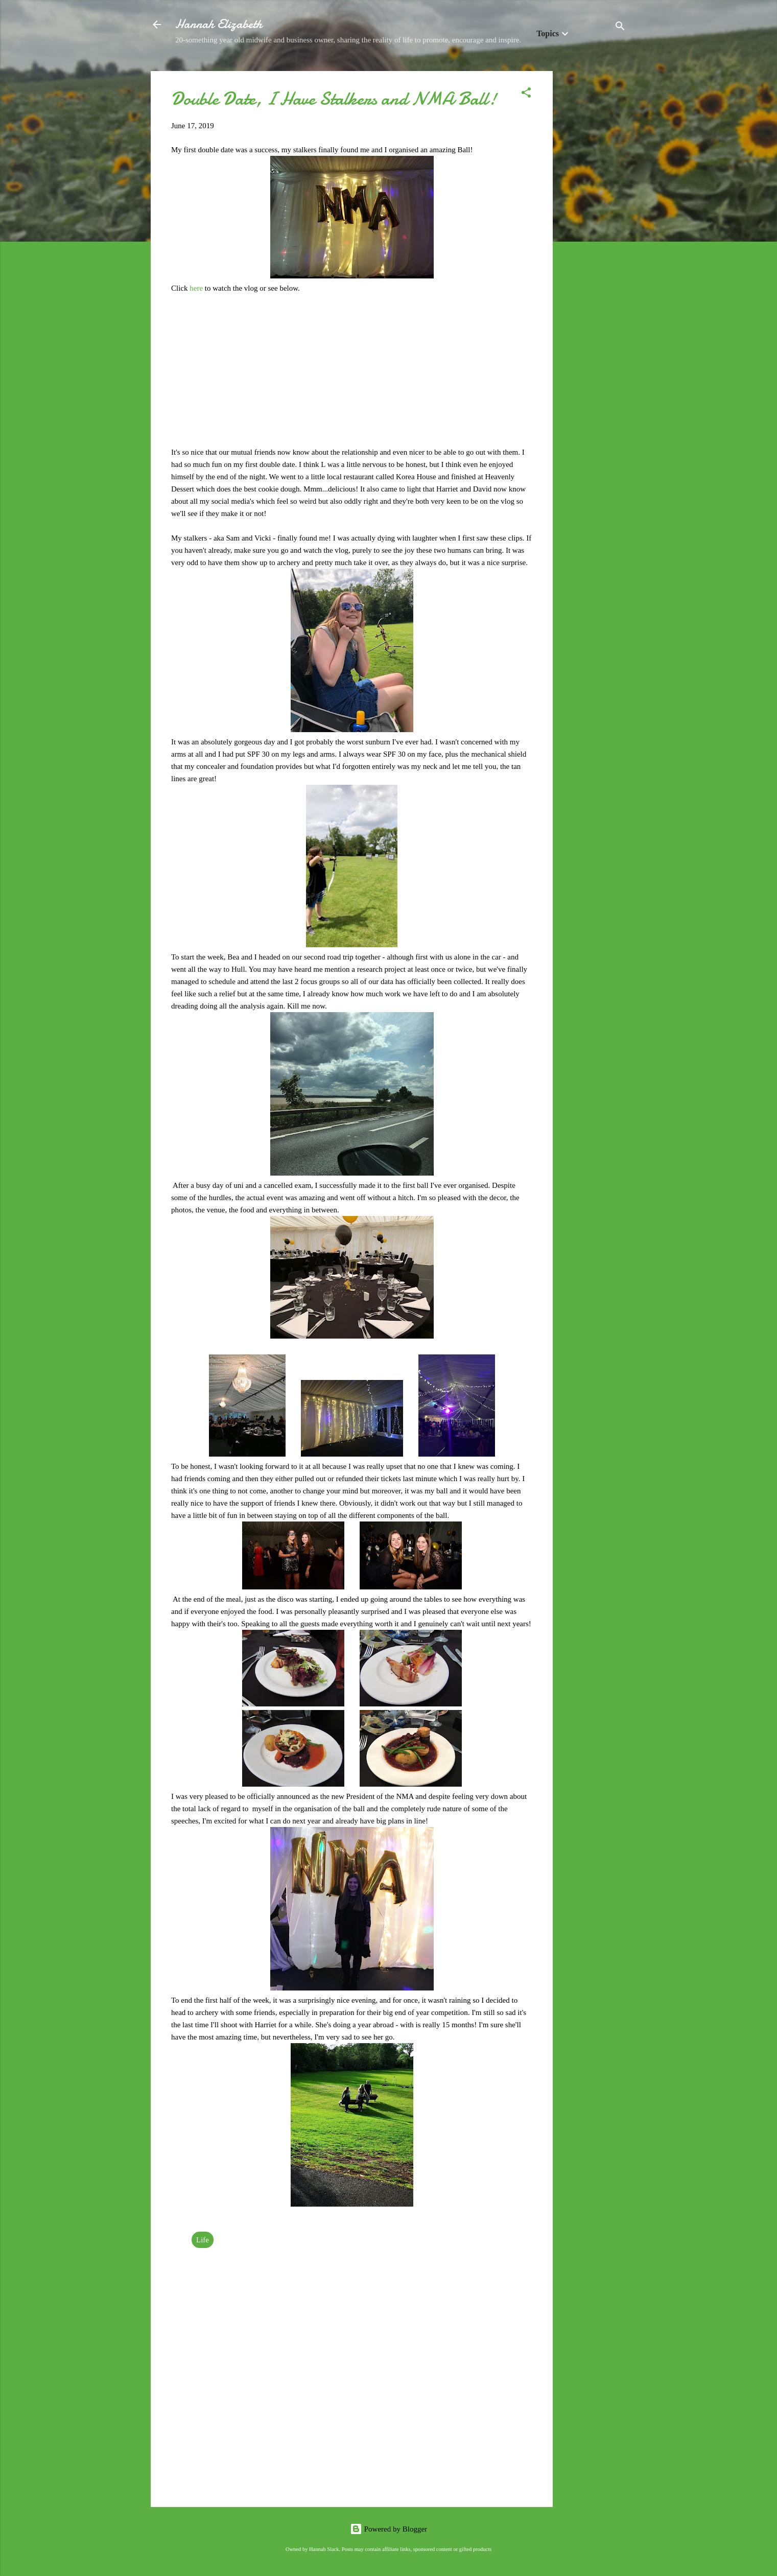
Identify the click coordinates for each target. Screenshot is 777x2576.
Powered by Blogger (388, 2529)
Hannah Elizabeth (218, 24)
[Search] (620, 27)
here (197, 288)
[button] (526, 94)
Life (202, 2240)
